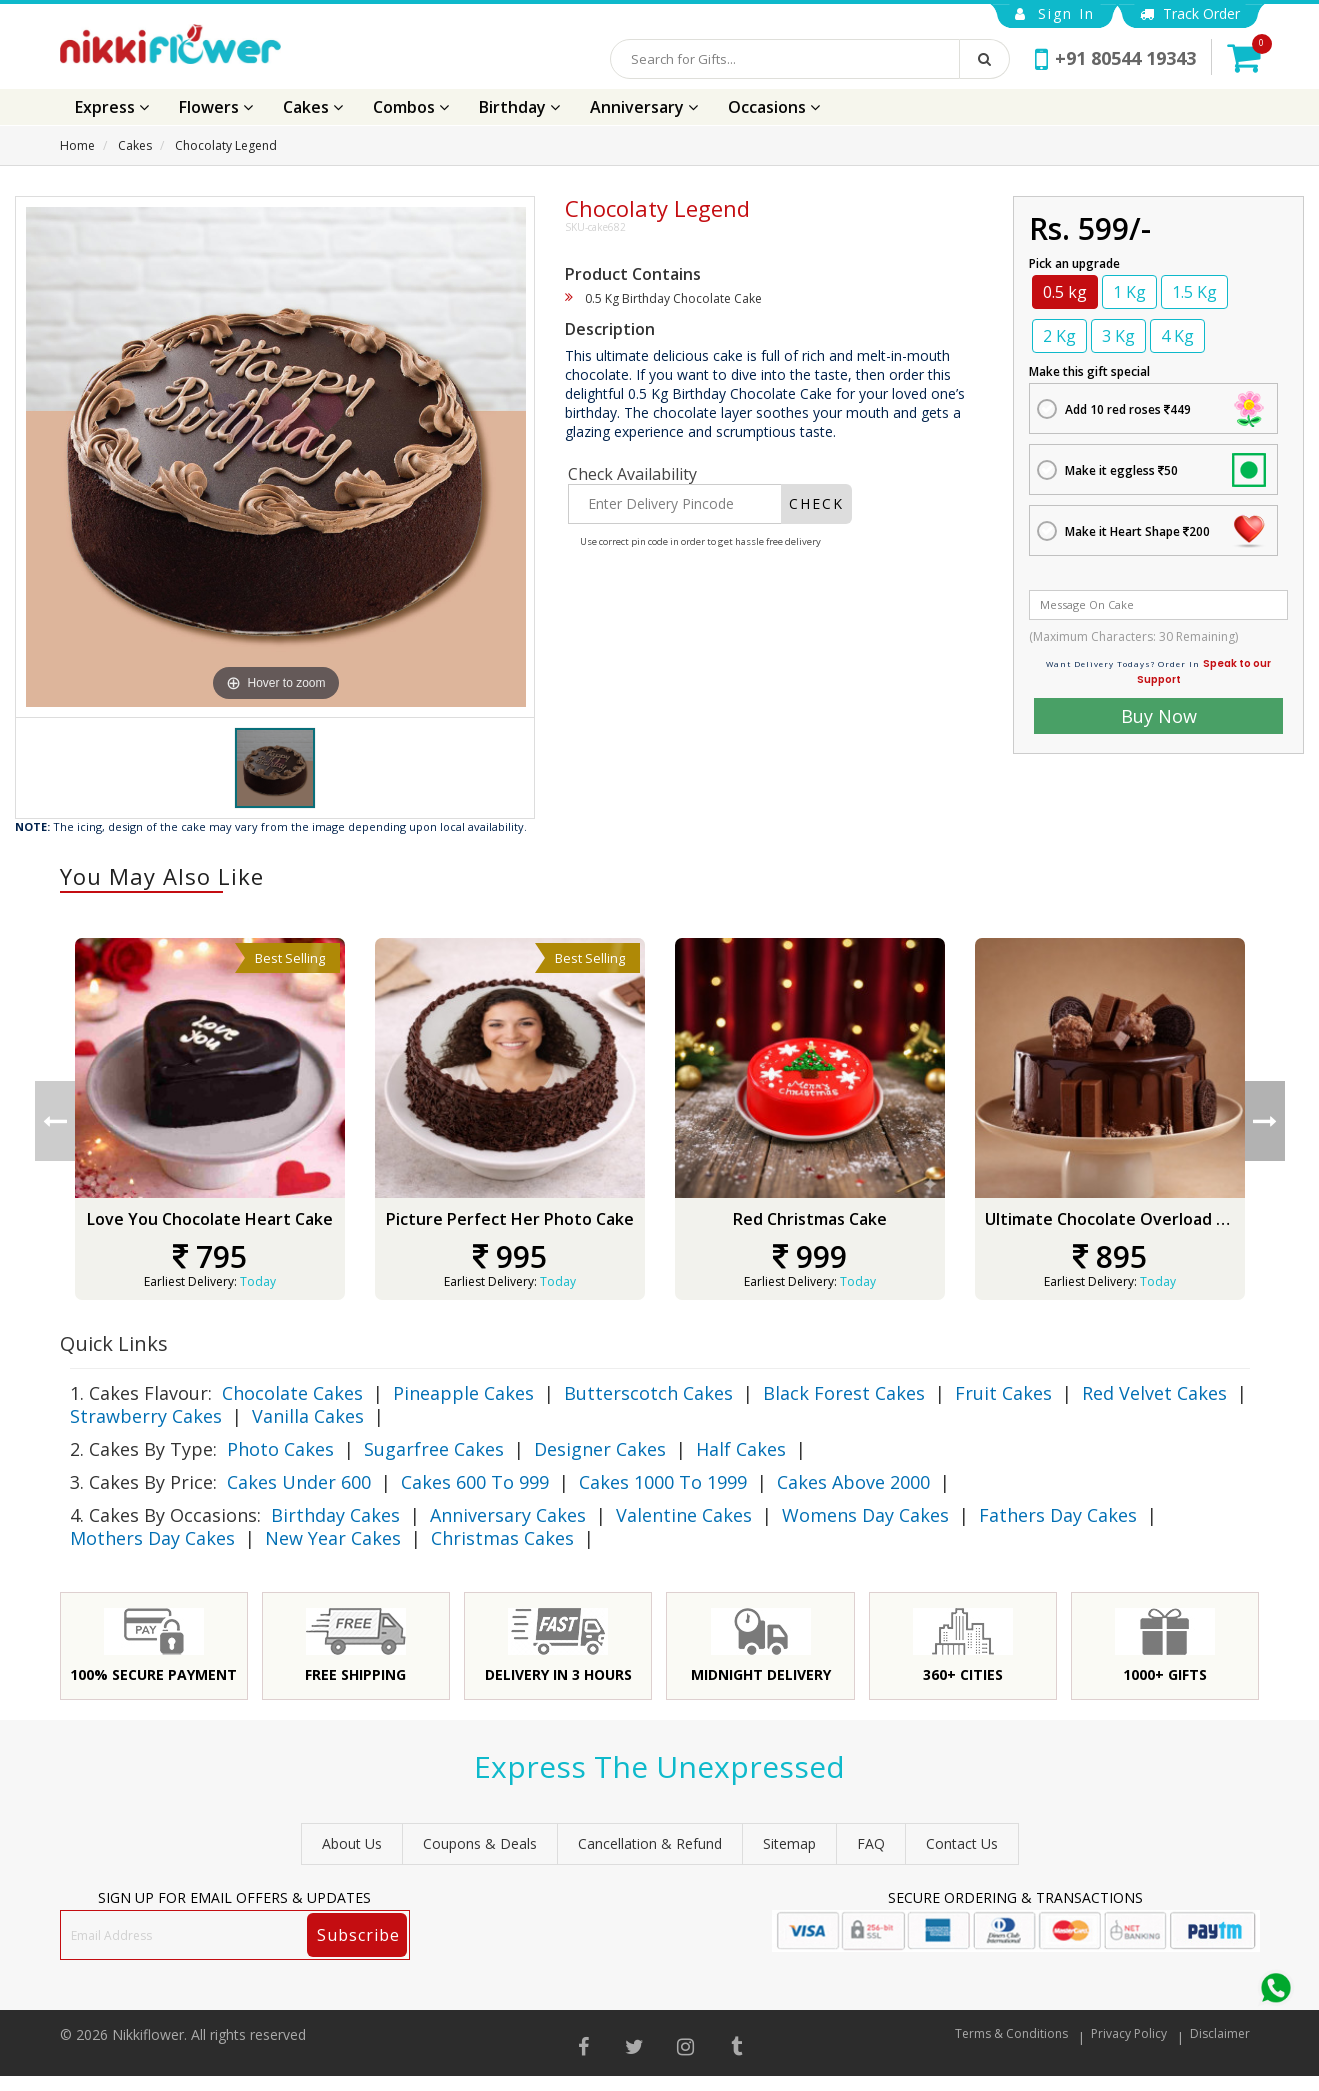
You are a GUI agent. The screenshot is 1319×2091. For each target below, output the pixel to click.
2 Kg (1059, 336)
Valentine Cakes (684, 1515)
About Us (352, 1843)
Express (112, 107)
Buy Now (1159, 716)
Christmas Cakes (502, 1538)
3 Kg (1118, 336)
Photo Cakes (280, 1449)
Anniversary (644, 107)
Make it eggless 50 (1121, 470)
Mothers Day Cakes (152, 1538)
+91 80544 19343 (1115, 58)
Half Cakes (741, 1449)
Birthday (519, 107)
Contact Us (962, 1843)
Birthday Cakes (335, 1515)
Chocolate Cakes (292, 1393)
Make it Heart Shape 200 (1137, 531)
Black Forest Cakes (844, 1393)
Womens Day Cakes (865, 1515)
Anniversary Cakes (508, 1515)
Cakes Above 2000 (853, 1482)
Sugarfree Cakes (434, 1449)
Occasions (774, 107)
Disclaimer (1220, 2033)
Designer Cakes (600, 1449)
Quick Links (114, 1343)
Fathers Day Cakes (1058, 1515)
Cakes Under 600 (299, 1482)
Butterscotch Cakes (648, 1393)
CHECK (816, 503)
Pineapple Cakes (463, 1393)
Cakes (313, 107)
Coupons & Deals (480, 1843)
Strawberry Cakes (146, 1416)
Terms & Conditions (1011, 2033)
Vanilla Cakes (308, 1416)
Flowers (216, 107)
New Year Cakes (333, 1538)
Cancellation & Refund (650, 1843)
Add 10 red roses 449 (1128, 409)
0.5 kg (1065, 292)
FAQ (871, 1843)
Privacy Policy (1129, 2033)
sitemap (789, 1843)
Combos (411, 107)
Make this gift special (1089, 371)
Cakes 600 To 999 (475, 1482)
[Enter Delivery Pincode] (675, 504)
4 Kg (1177, 336)
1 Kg (1129, 292)
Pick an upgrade (1074, 263)
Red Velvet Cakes (1154, 1393)
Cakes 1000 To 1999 (663, 1482)
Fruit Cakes (1003, 1393)
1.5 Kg (1194, 292)
